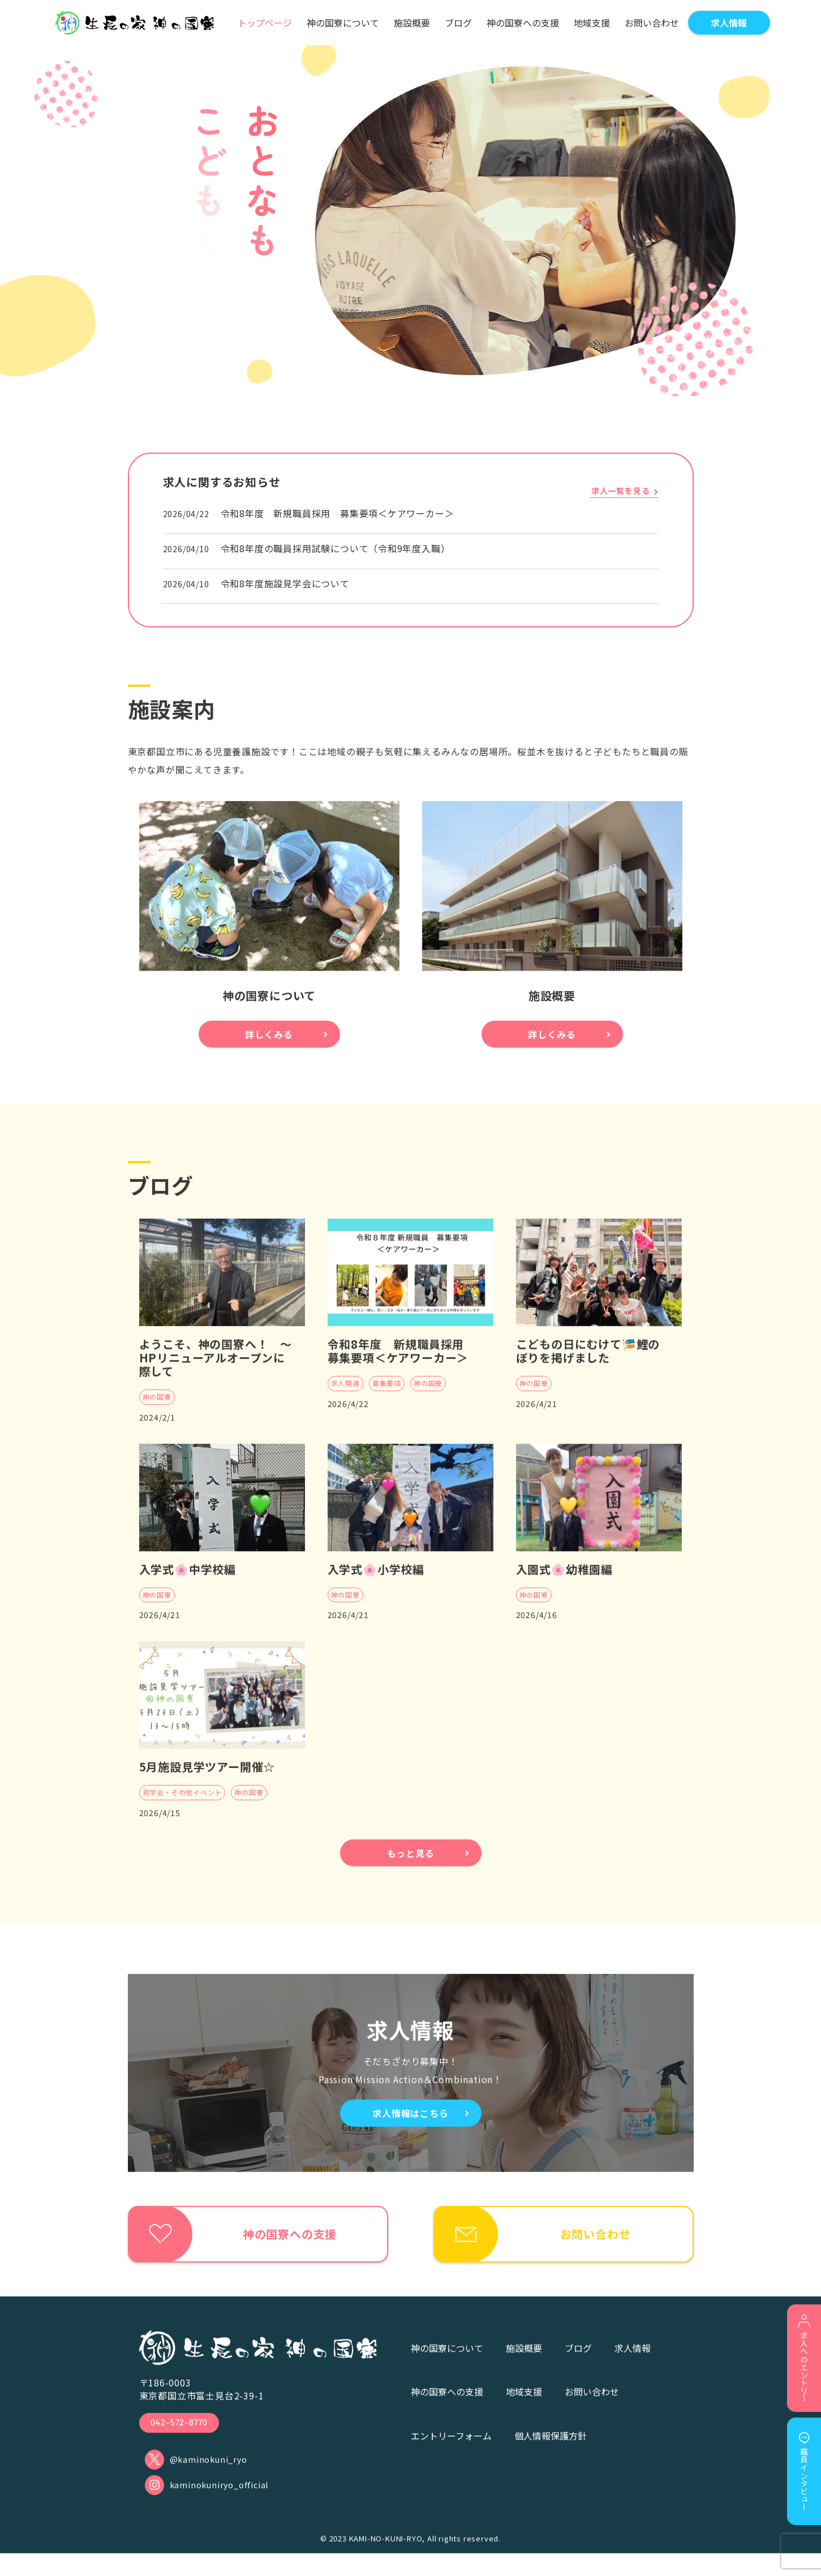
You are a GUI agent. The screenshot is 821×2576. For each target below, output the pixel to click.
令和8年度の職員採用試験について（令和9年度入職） (335, 548)
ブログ (578, 2365)
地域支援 (524, 2409)
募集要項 (386, 1395)
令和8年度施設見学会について (285, 583)
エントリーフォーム (451, 2453)
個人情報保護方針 (550, 2453)
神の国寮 (157, 1409)
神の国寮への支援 (447, 2409)
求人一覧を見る (620, 490)
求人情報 (632, 2365)
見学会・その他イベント (182, 1804)
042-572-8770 (182, 2440)
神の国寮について (447, 2365)
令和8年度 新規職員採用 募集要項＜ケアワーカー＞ (337, 513)
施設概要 (524, 2365)
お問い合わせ (592, 2409)
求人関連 (345, 1395)
